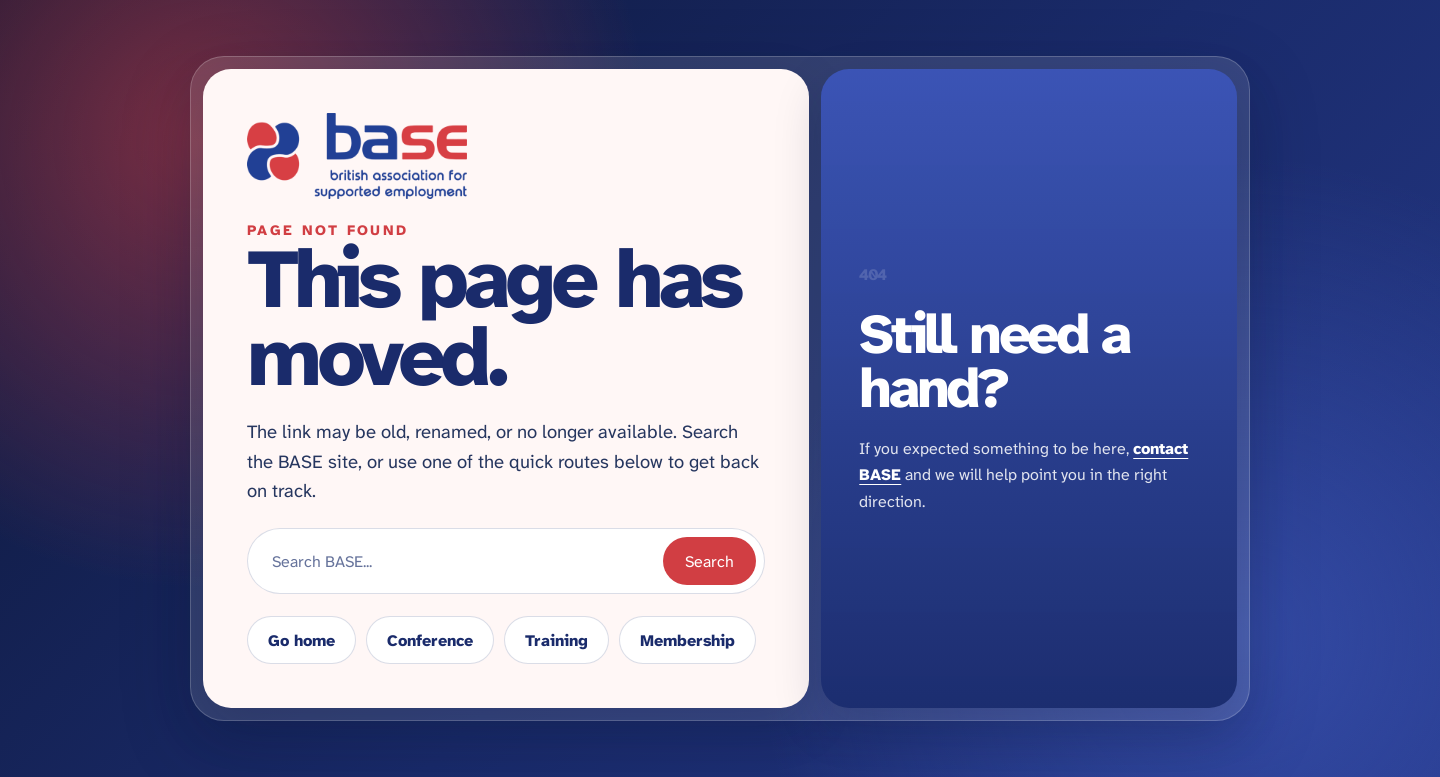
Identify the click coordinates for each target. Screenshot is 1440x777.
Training (556, 640)
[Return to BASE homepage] (506, 156)
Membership (687, 640)
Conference (430, 640)
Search (709, 561)
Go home (301, 640)
